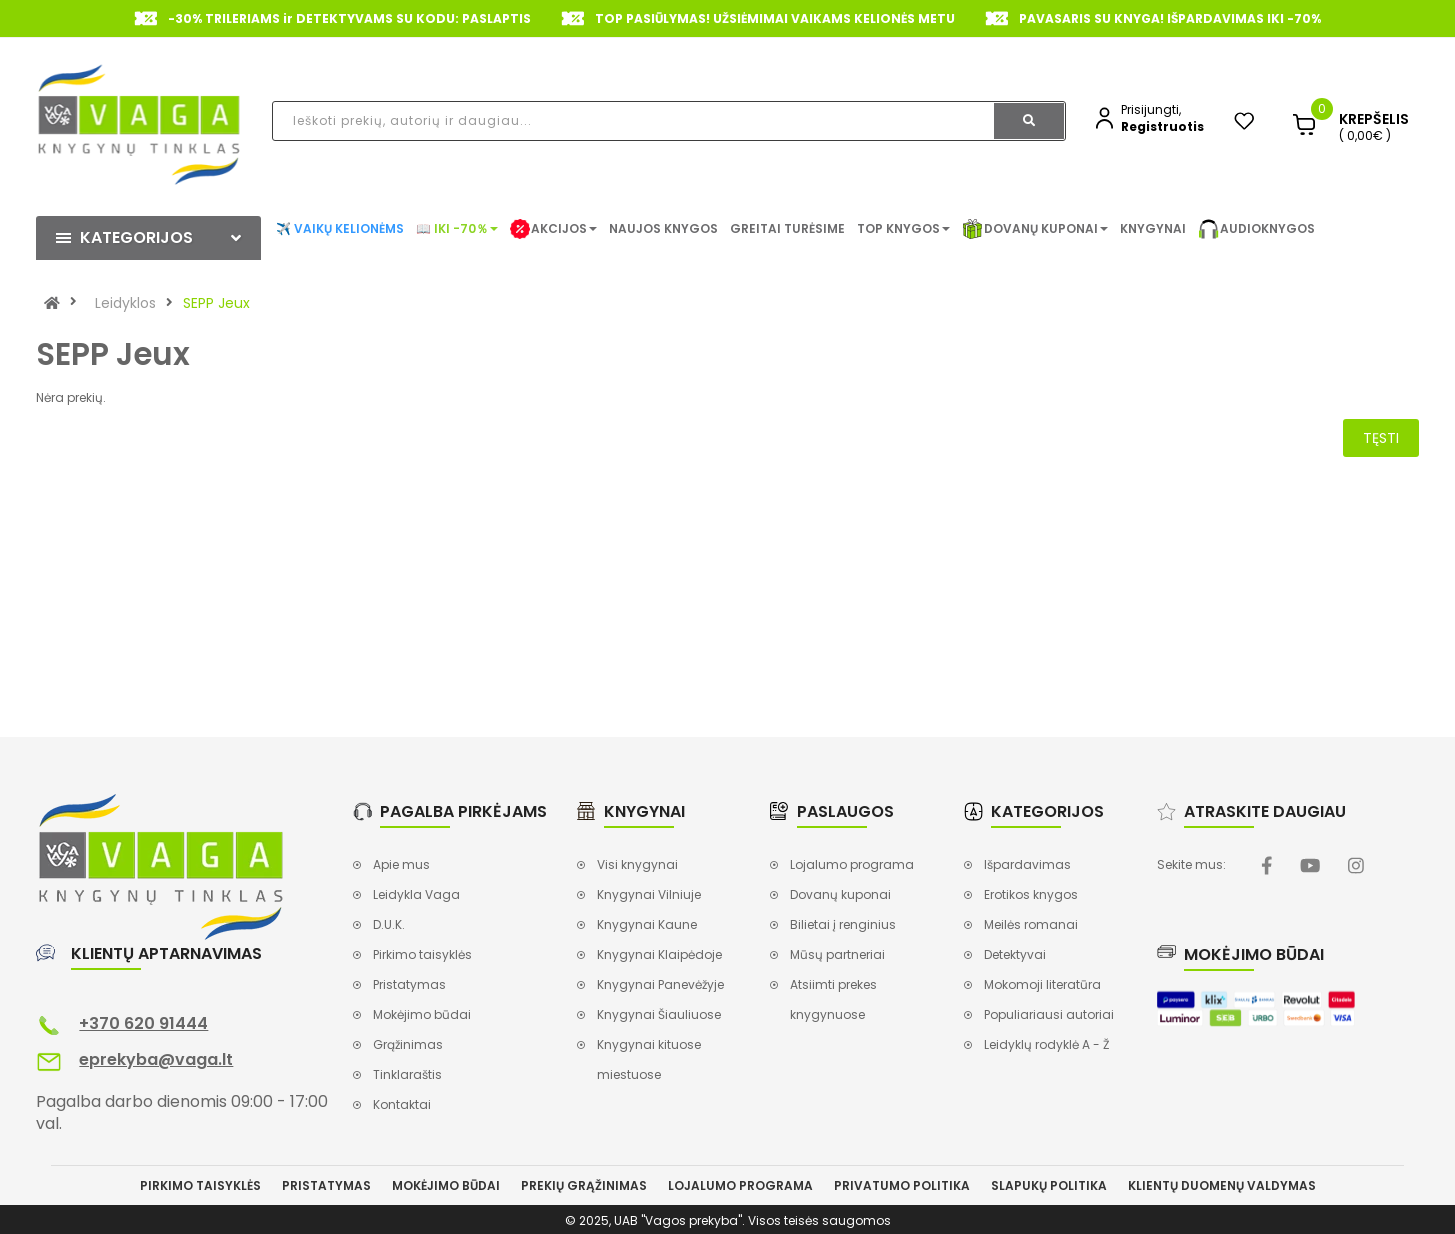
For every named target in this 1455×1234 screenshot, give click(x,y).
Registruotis (1162, 126)
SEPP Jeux (216, 303)
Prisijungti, (1151, 109)
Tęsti (1381, 438)
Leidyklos (125, 303)
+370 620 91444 (143, 1023)
